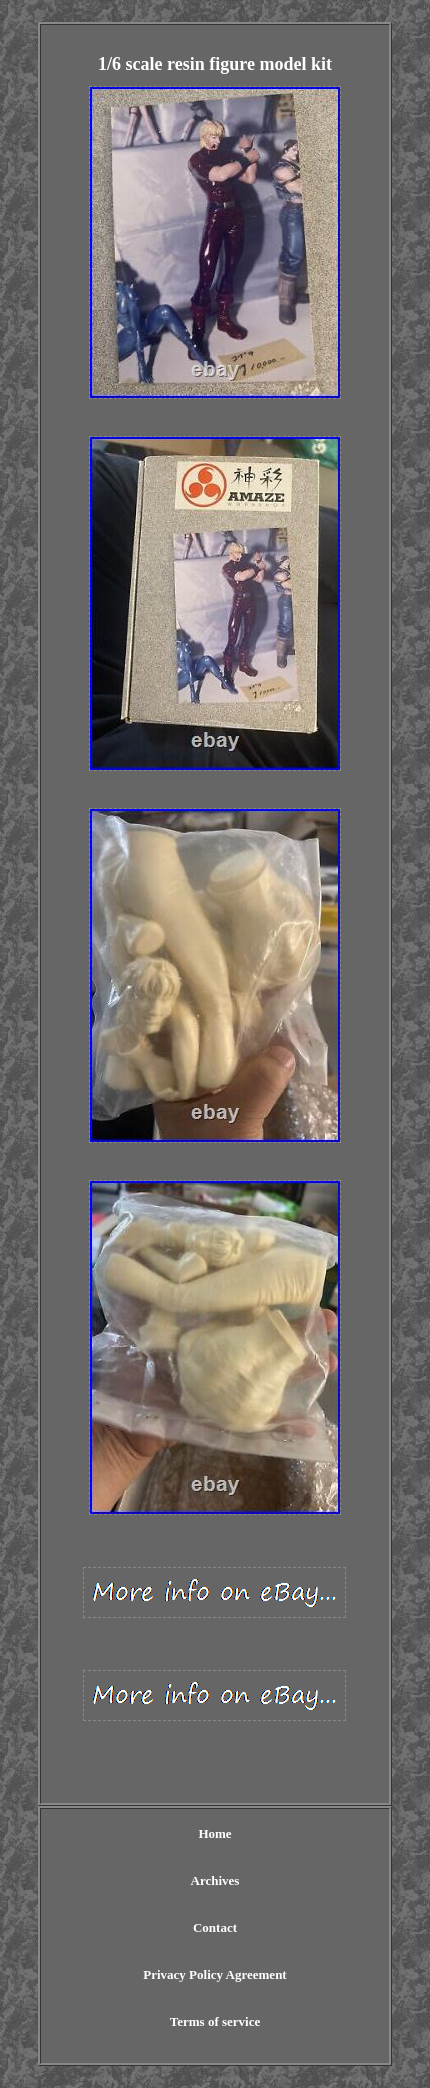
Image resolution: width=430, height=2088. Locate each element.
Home (214, 1833)
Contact (215, 1927)
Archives (215, 1880)
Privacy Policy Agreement (214, 1974)
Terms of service (215, 2021)
